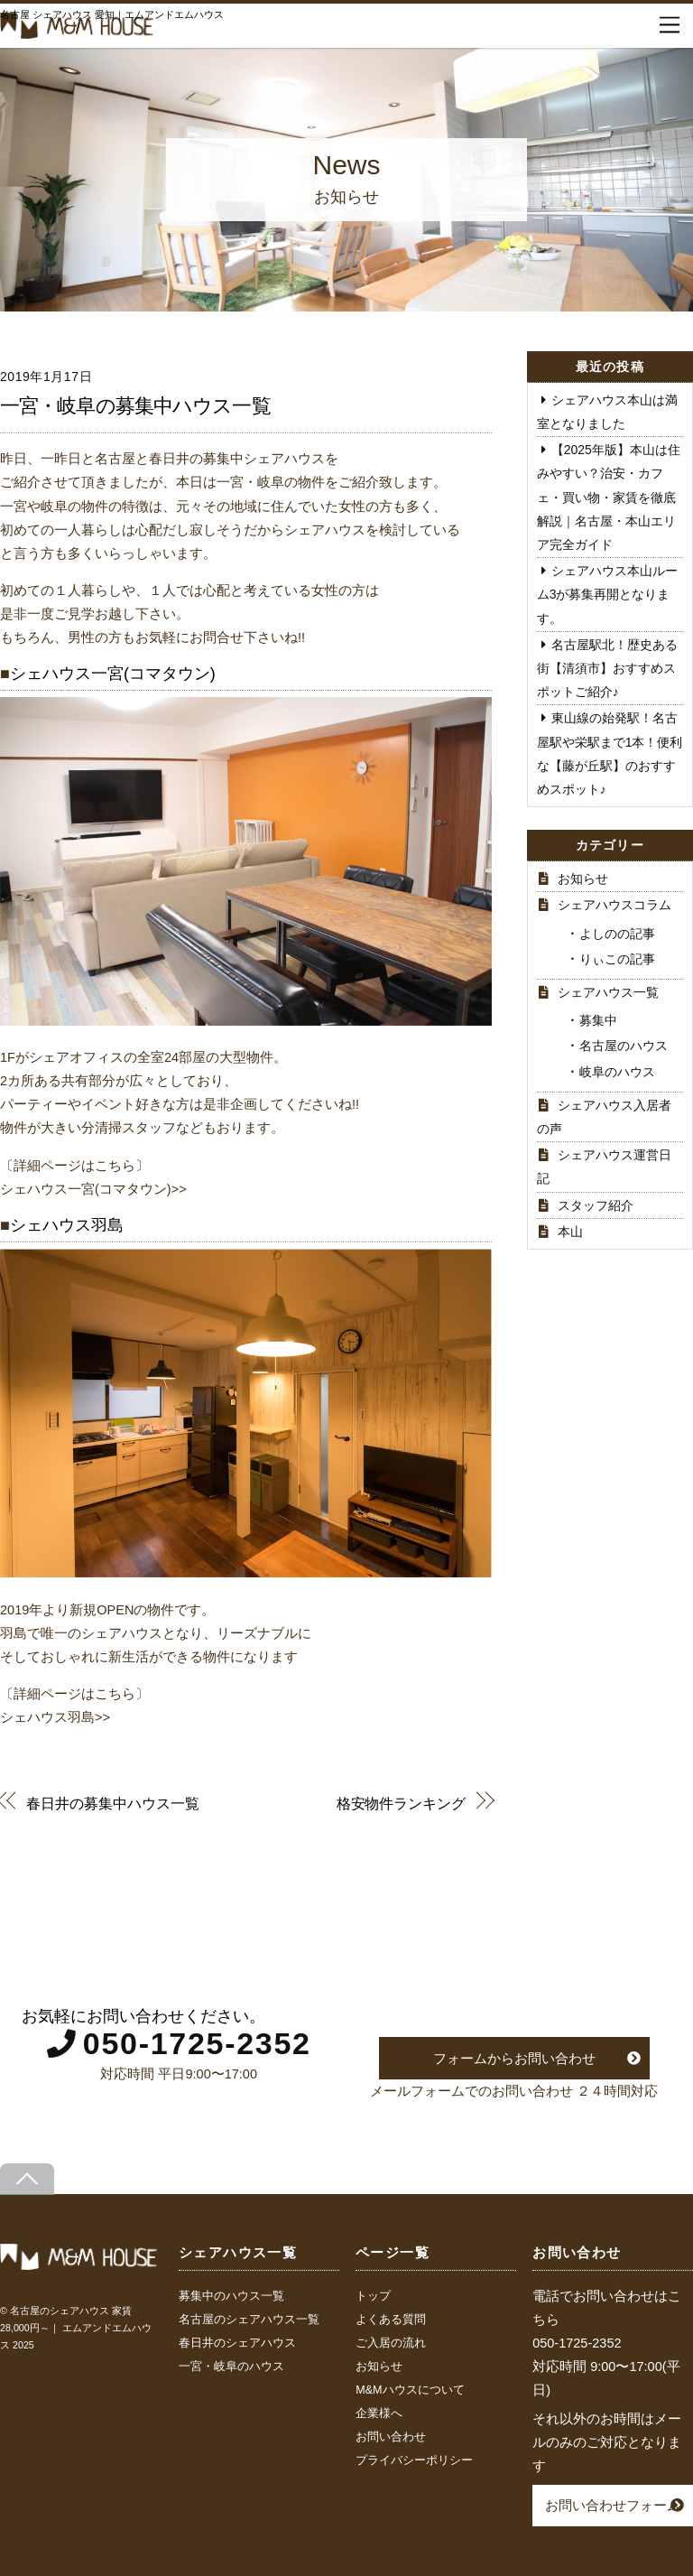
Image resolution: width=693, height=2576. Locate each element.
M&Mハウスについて (410, 2390)
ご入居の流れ (391, 2343)
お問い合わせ (391, 2437)
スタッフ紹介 (595, 1205)
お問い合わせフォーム (612, 2505)
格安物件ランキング (401, 1802)
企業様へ (379, 2413)
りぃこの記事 (617, 959)
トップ (373, 2296)
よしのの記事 (617, 933)
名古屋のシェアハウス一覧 (249, 2319)
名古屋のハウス (623, 1045)
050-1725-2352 (197, 2043)
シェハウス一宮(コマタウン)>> (93, 1189)
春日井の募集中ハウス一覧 (112, 1802)
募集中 (598, 1020)
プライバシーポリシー (414, 2460)
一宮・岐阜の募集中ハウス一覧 (135, 406)
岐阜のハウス (617, 1072)
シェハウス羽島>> (55, 1717)
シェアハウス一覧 (608, 992)
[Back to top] (27, 2179)
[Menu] (669, 25)
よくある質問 (391, 2319)
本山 (570, 1231)
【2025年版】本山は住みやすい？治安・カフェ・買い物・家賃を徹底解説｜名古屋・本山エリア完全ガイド (608, 497)
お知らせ (583, 878)
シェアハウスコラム (614, 904)
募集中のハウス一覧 (231, 2296)
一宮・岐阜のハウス (231, 2366)
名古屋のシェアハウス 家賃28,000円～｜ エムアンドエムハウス (76, 2328)
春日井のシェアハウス (237, 2343)
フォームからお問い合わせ (514, 2058)
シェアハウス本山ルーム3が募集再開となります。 (607, 594)
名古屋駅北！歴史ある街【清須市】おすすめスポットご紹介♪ (607, 668)
